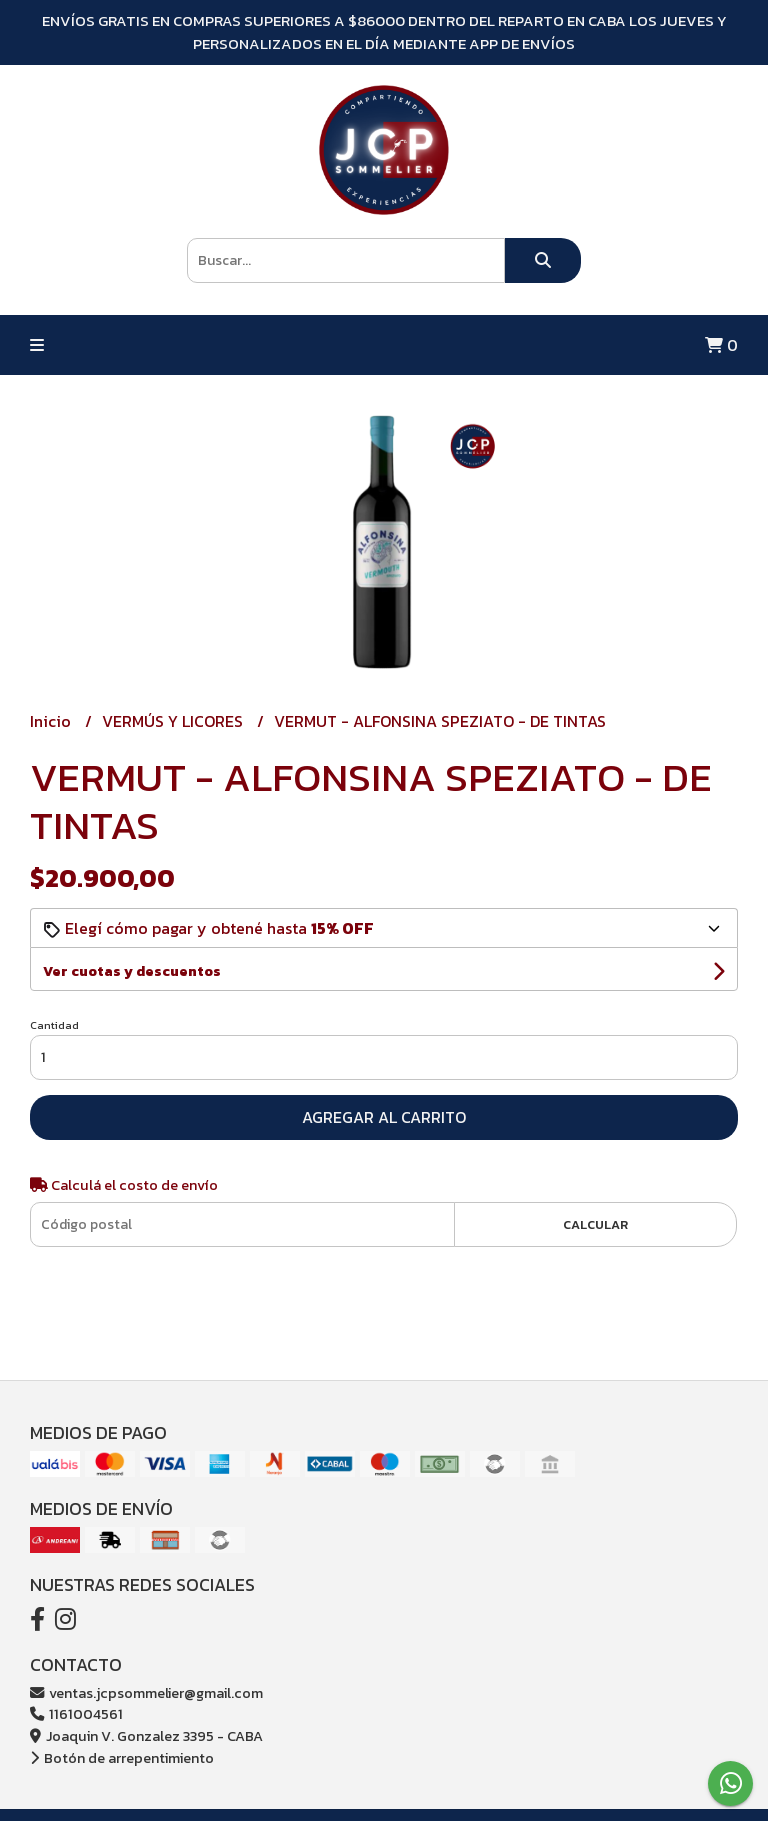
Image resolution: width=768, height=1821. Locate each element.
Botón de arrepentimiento (122, 1758)
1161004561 (76, 1714)
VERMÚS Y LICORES (174, 721)
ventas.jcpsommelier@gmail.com (146, 1693)
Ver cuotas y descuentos (132, 971)
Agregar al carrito (384, 1117)
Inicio (52, 721)
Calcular (595, 1224)
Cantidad (54, 1025)
